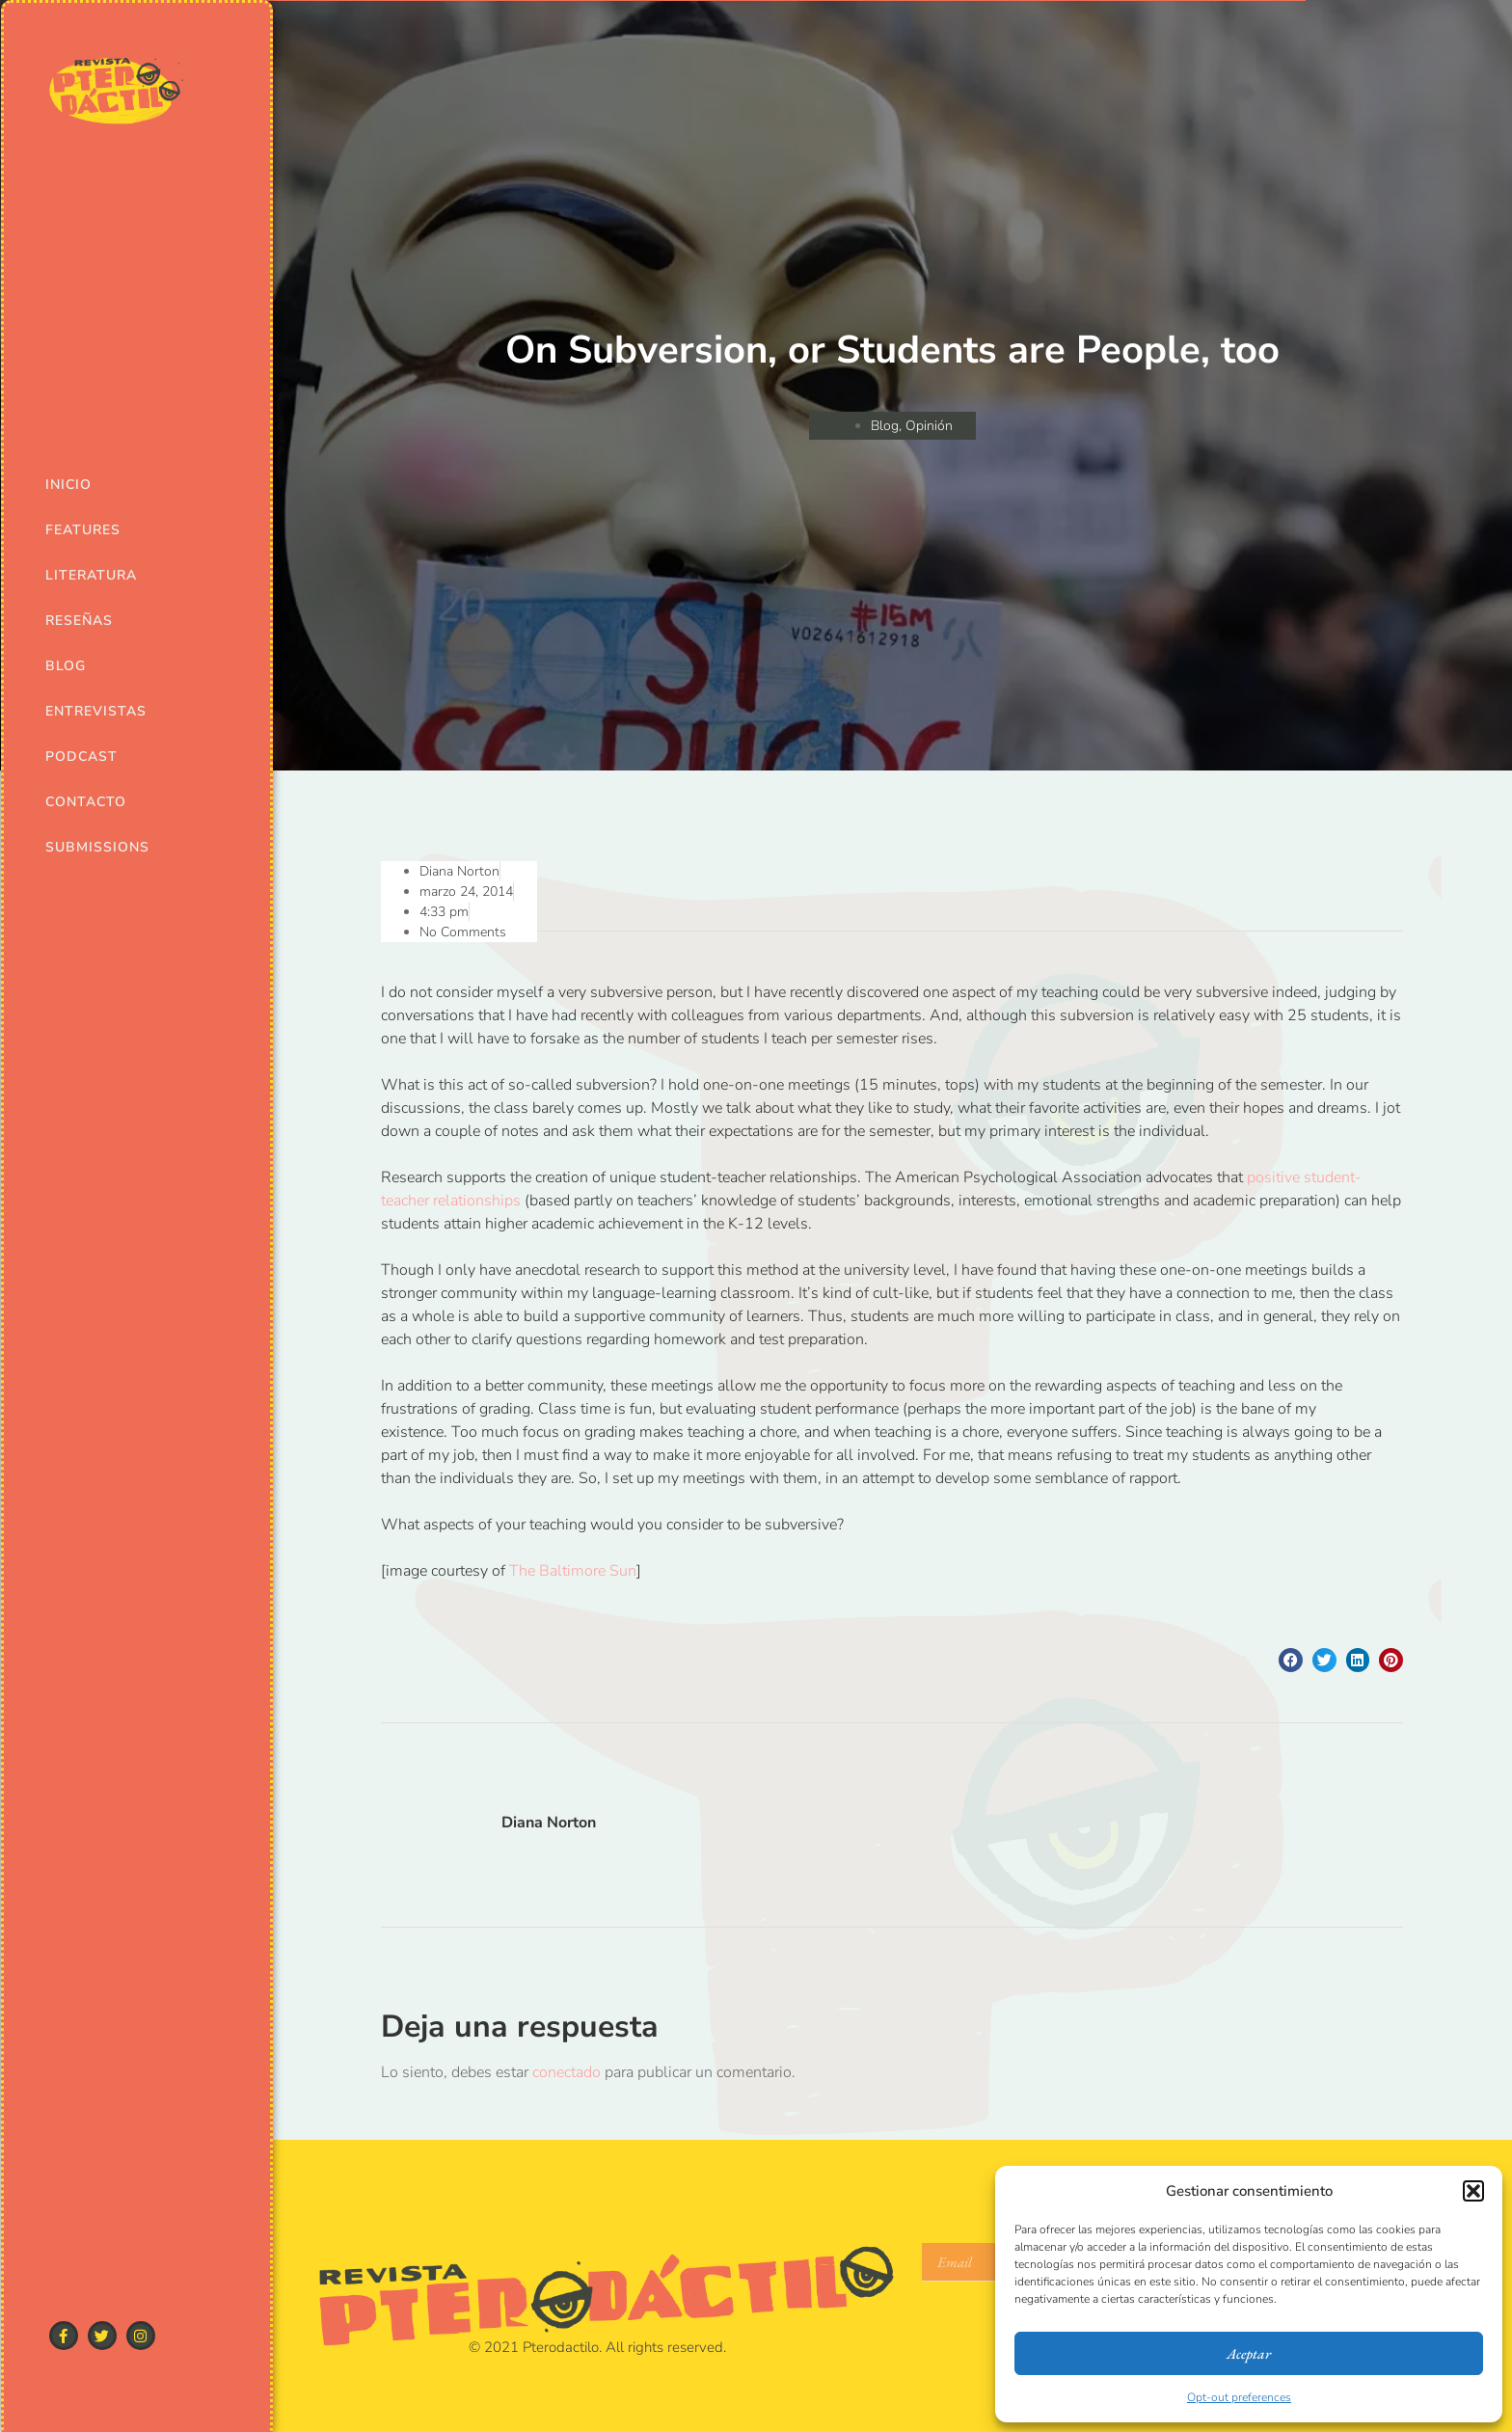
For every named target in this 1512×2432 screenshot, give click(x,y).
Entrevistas (96, 711)
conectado (566, 2072)
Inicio (68, 484)
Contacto (85, 802)
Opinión (929, 426)
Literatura (91, 575)
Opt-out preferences (1239, 2397)
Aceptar (1249, 2353)
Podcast (81, 756)
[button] (1473, 2191)
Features (83, 530)
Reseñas (79, 620)
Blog (65, 666)
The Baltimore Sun (572, 1570)
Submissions (97, 847)
